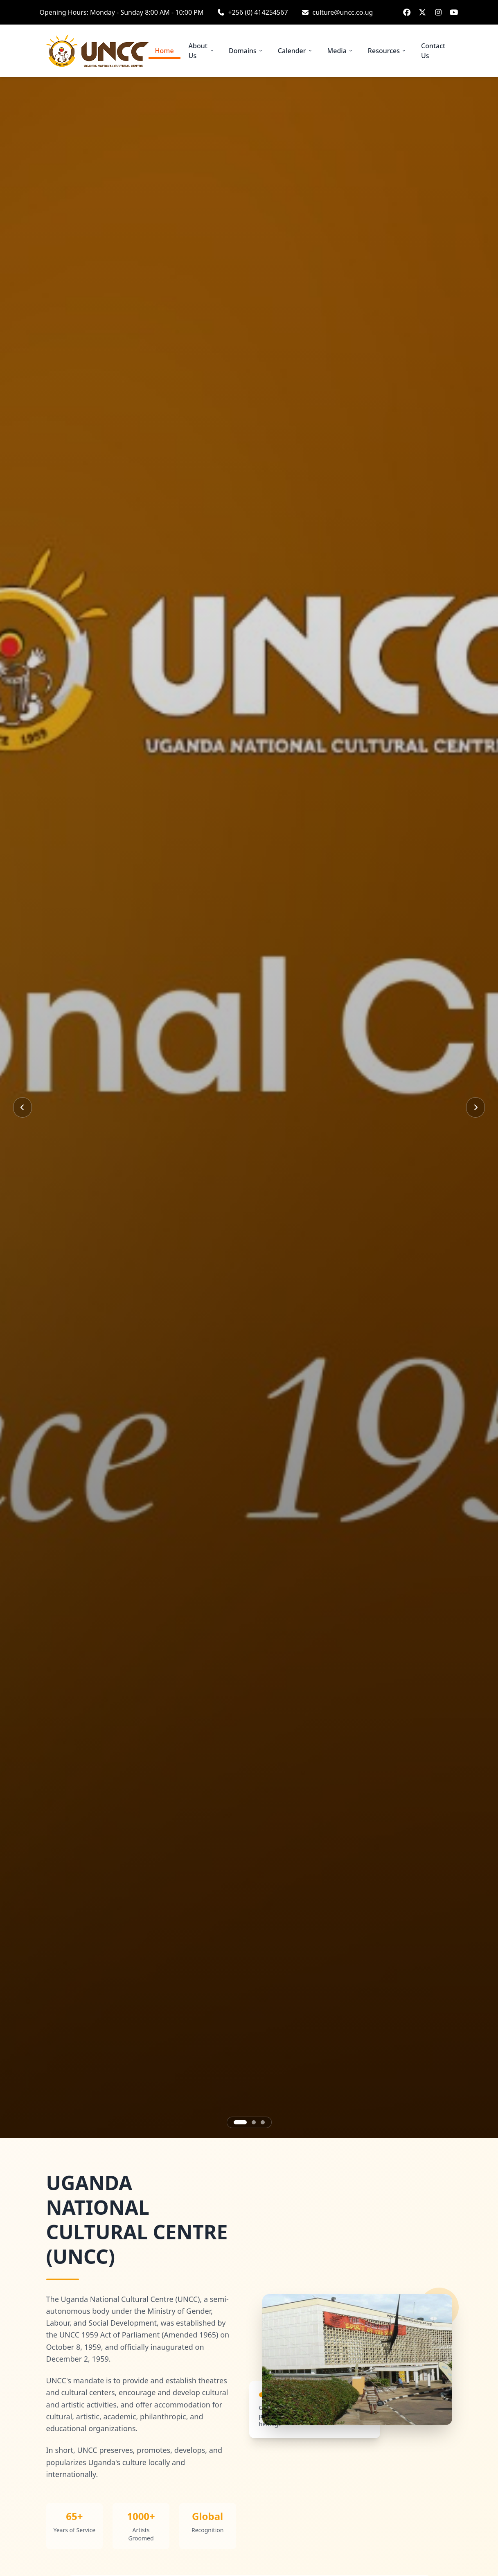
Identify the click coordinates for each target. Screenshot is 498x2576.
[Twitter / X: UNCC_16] (422, 12)
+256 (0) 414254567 (258, 12)
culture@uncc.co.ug (343, 12)
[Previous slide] (22, 1107)
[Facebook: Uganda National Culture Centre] (407, 12)
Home (164, 52)
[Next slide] (475, 1107)
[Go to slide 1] (240, 2122)
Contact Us (433, 50)
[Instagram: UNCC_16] (438, 12)
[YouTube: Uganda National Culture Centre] (454, 12)
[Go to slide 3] (263, 2122)
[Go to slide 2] (254, 2122)
